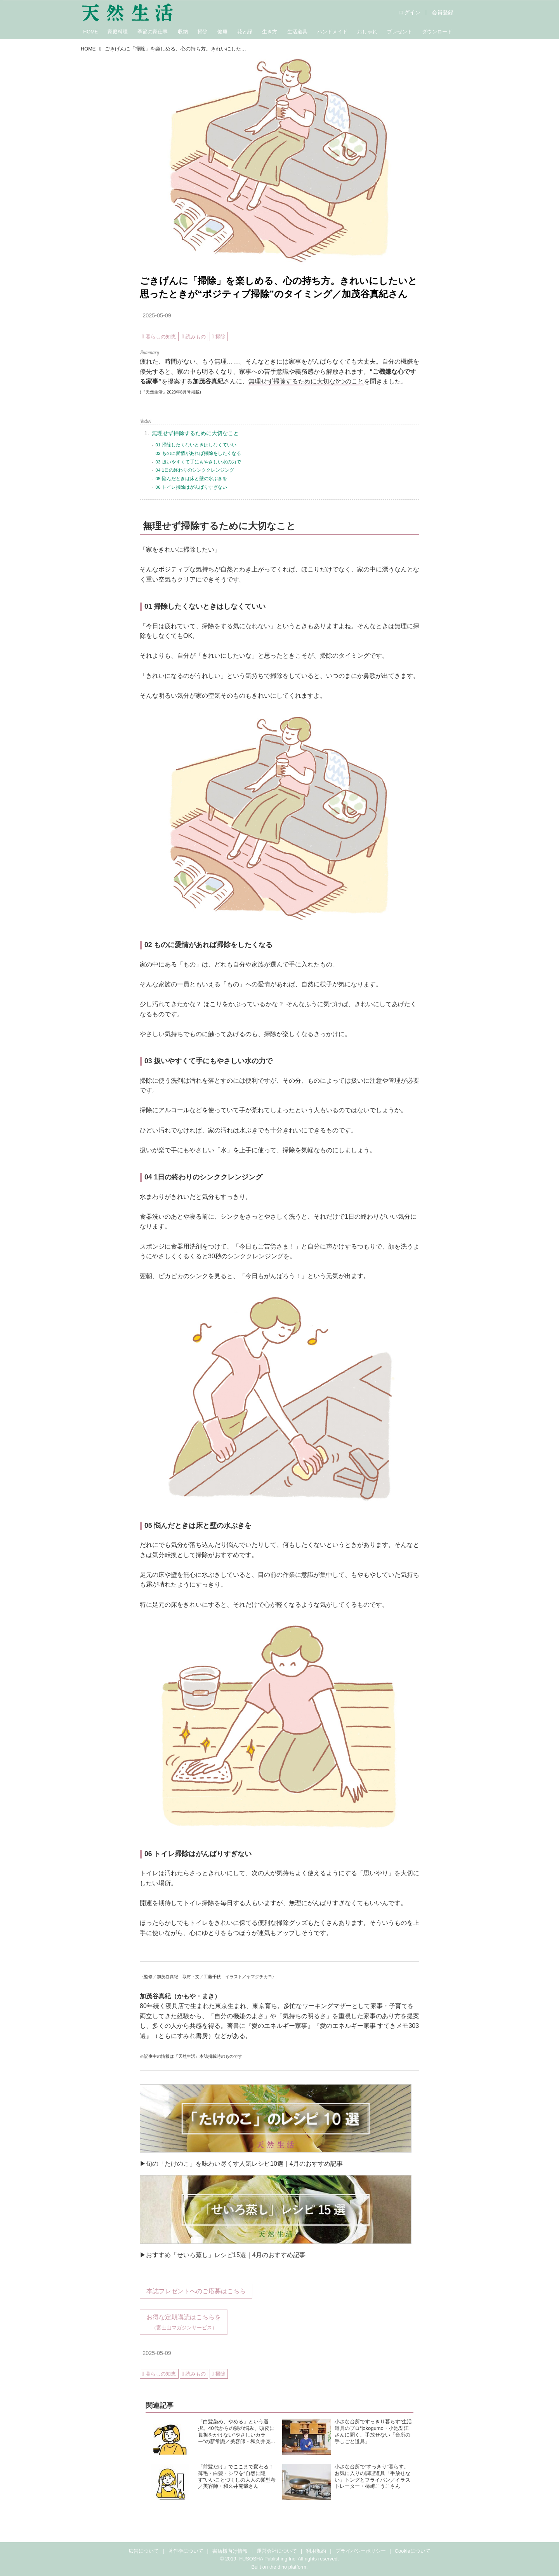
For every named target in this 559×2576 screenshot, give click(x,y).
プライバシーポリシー (360, 2551)
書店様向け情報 (230, 2551)
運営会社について (277, 2551)
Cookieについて (413, 2551)
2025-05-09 (156, 315)
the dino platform (287, 2567)
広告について (143, 2551)
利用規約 (316, 2551)
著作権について (185, 2551)
